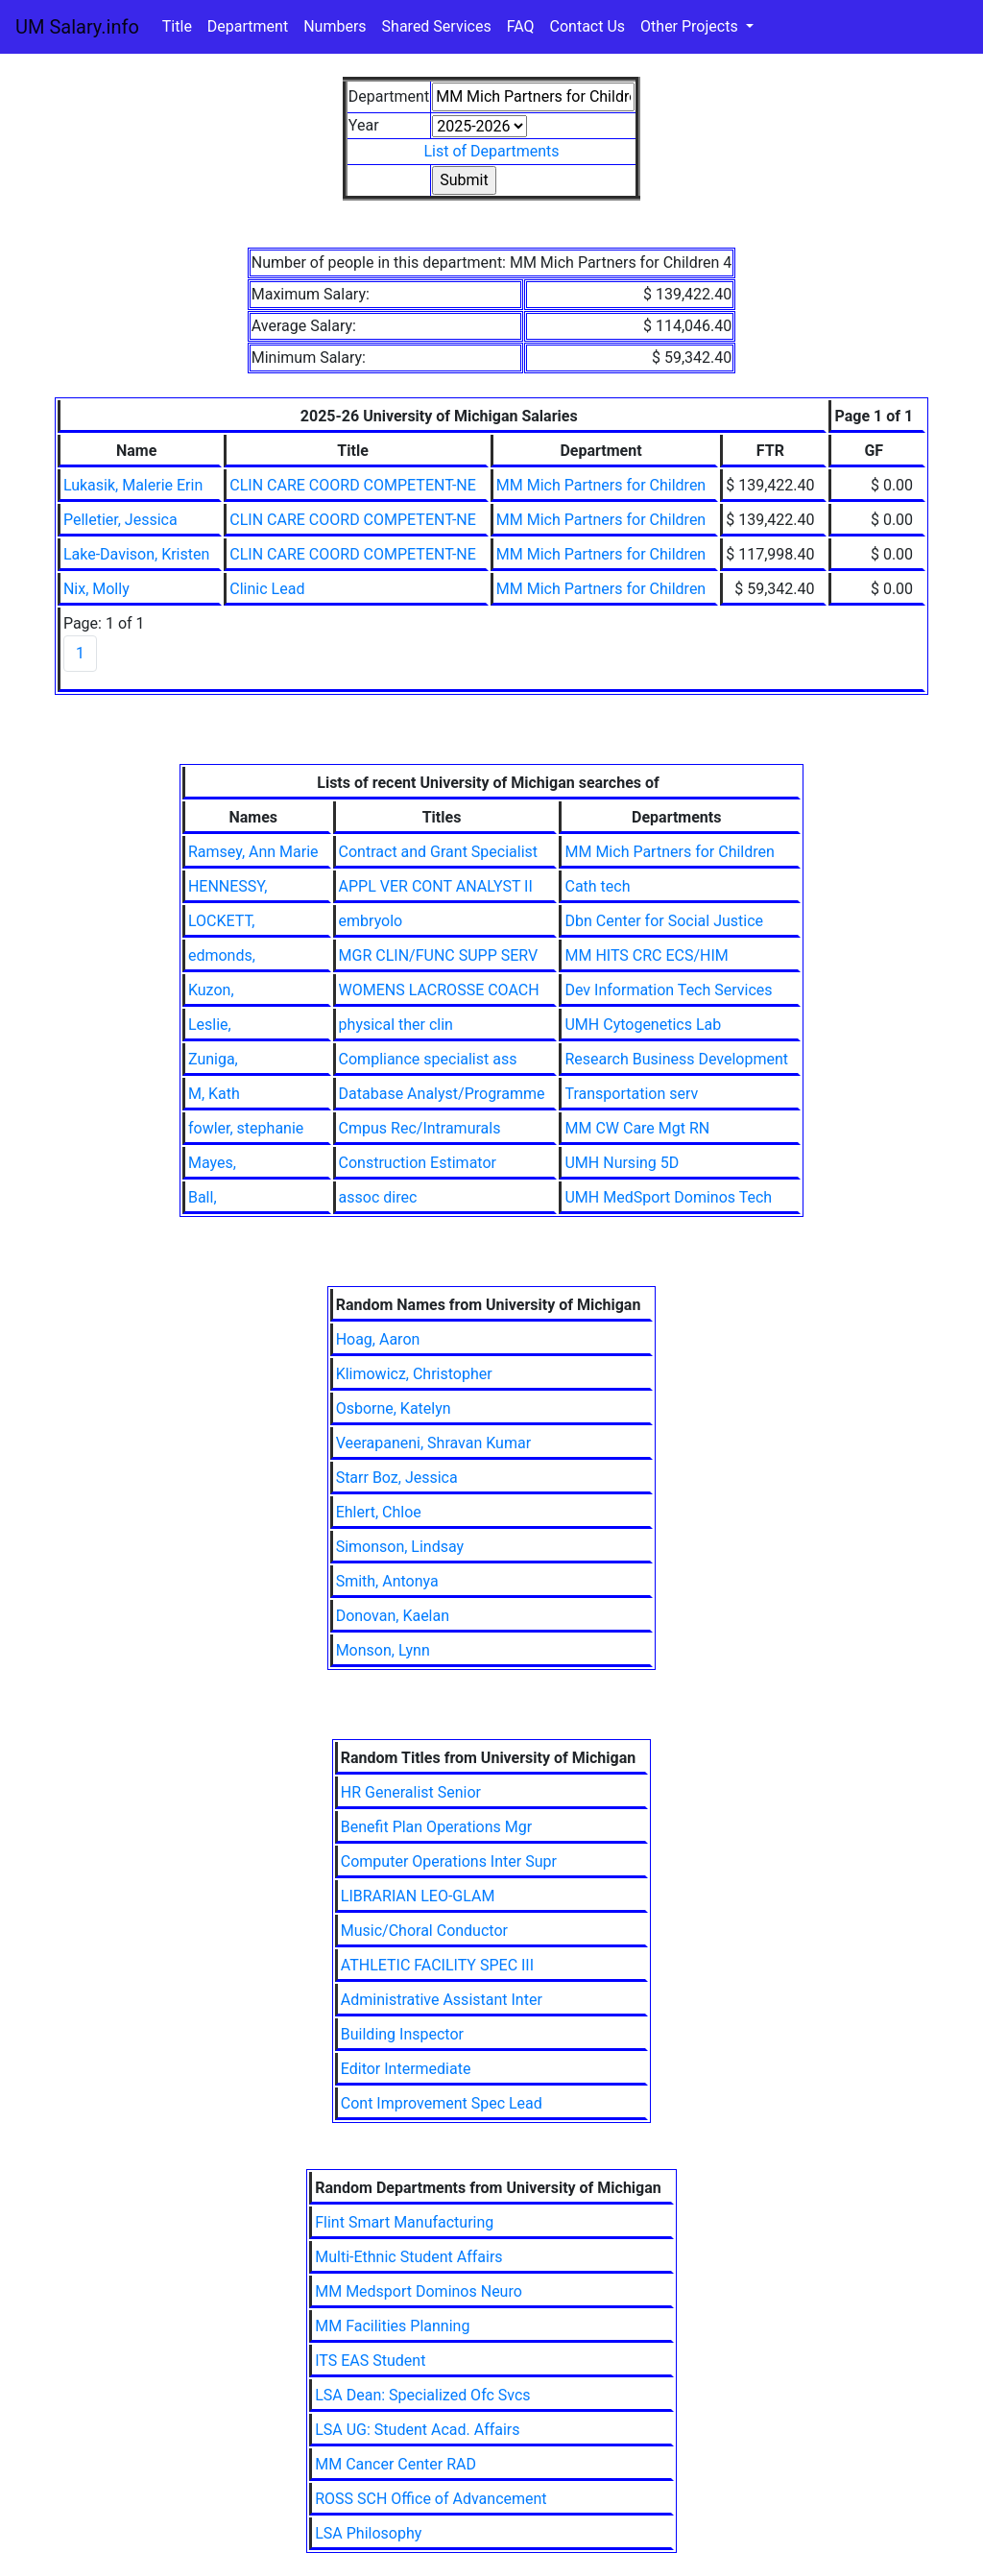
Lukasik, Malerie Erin (133, 485)
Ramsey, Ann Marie (253, 852)
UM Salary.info (77, 26)
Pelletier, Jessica (120, 520)
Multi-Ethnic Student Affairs (408, 2257)
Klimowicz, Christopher (414, 1374)
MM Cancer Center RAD (395, 2464)
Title (177, 26)
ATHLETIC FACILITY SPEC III (437, 1965)
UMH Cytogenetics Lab (642, 1024)
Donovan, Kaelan (392, 1616)
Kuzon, (211, 990)
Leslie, (209, 1024)
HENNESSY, (228, 886)
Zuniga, (213, 1059)
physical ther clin (396, 1024)
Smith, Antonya (387, 1581)
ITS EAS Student (370, 2360)
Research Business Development (676, 1059)
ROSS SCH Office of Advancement (430, 2499)
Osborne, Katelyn (393, 1408)
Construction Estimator (417, 1163)
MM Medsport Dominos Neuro (418, 2291)
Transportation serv (631, 1094)
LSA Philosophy (368, 2533)
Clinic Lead (266, 589)
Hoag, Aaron (378, 1339)
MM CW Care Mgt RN (636, 1128)
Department (247, 26)
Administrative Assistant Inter (441, 2000)
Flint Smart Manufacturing (404, 2222)
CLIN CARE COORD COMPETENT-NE (352, 485)
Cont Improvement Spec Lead (441, 2103)
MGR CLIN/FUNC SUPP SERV (439, 955)
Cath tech (597, 886)
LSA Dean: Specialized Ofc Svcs (422, 2395)
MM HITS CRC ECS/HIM (646, 955)
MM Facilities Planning (392, 2326)
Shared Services (437, 26)
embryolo (371, 921)
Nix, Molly (96, 589)
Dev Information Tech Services (668, 990)
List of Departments (491, 151)
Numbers (334, 26)
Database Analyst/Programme (442, 1094)
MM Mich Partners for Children (601, 485)
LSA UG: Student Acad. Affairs (417, 2430)
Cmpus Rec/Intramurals (420, 1128)
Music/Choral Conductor (424, 1930)
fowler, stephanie (245, 1128)
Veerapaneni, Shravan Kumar (433, 1443)
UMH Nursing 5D (621, 1163)
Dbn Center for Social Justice (663, 921)
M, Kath (214, 1094)
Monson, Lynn (383, 1650)
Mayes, (212, 1163)
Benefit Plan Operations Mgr (436, 1827)
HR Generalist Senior (411, 1792)
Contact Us (588, 26)
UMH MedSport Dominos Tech (668, 1197)
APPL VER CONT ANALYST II (436, 886)
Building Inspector (402, 2034)
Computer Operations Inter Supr (449, 1861)
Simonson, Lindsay (400, 1547)
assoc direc (378, 1197)
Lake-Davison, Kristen (136, 554)
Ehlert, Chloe (378, 1512)
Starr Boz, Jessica (397, 1477)
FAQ (521, 26)
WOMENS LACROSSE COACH (439, 990)
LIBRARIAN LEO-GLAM (418, 1896)
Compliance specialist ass (428, 1059)
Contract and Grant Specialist (439, 852)
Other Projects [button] (691, 26)
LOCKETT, (221, 921)
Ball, (202, 1197)
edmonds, (221, 955)
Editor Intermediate (406, 2069)
